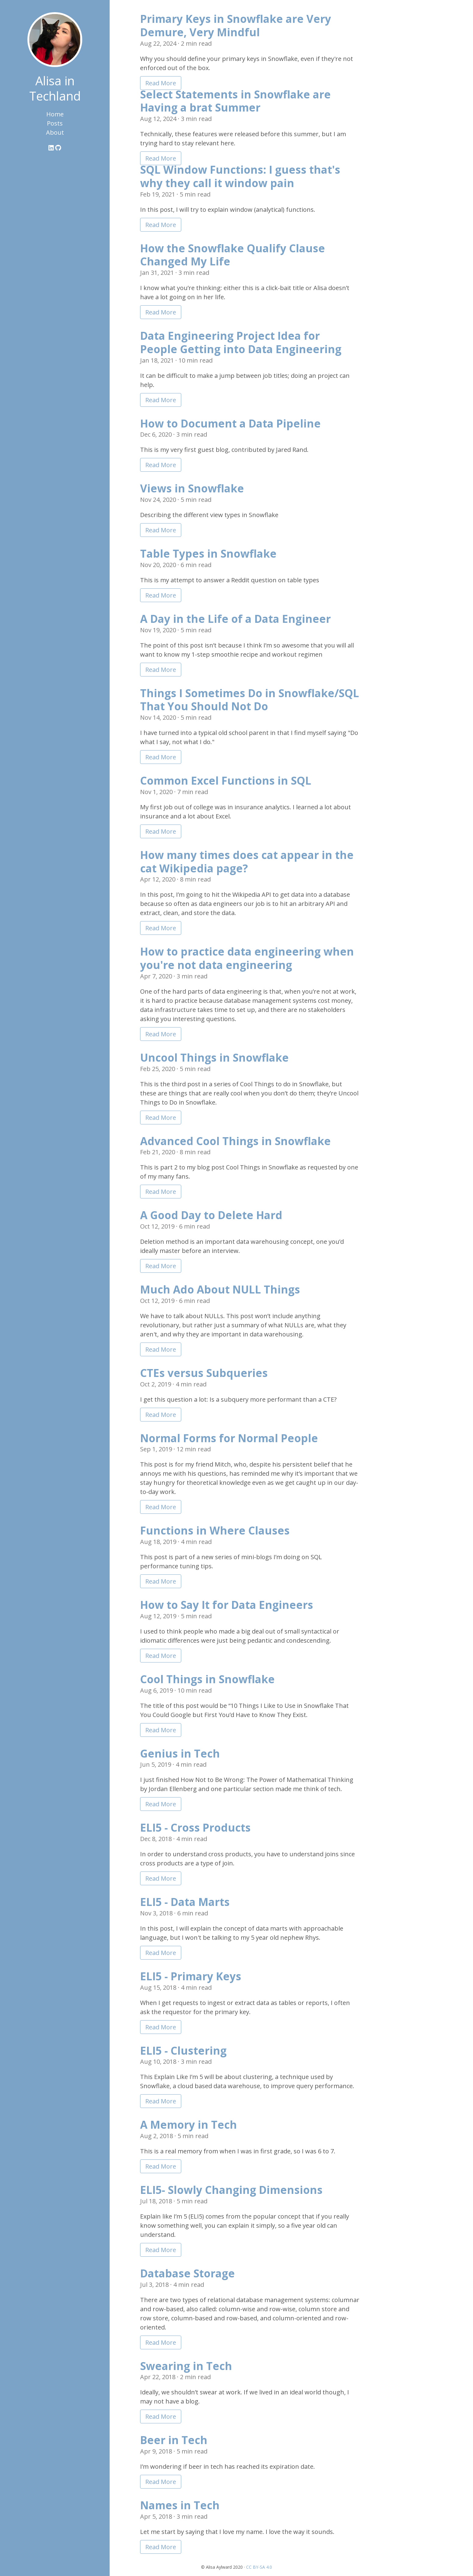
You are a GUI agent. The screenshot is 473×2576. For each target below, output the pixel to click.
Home (55, 114)
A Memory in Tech (188, 2124)
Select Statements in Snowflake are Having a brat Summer (235, 101)
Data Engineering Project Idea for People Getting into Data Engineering (240, 342)
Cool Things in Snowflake (207, 1679)
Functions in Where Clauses (215, 1530)
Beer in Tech (173, 2440)
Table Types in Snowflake (208, 553)
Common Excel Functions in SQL (225, 780)
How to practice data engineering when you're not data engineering (247, 958)
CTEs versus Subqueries (204, 1373)
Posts (55, 123)
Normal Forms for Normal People (229, 1438)
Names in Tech (180, 2505)
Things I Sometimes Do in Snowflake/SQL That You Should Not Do (249, 700)
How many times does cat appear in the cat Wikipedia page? (247, 861)
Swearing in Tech (186, 2366)
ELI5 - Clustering (183, 2050)
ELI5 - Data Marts (185, 1902)
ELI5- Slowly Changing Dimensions (231, 2190)
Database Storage (187, 2273)
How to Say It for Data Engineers (226, 1605)
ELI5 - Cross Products (195, 1827)
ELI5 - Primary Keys (190, 1976)
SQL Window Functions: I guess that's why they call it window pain (240, 176)
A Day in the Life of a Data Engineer (235, 619)
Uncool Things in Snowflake (214, 1057)
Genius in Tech (180, 1753)
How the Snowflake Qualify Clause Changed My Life (232, 255)
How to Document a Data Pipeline (230, 423)
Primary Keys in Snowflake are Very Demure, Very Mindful (235, 25)
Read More (160, 83)
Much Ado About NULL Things (220, 1289)
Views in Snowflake (192, 488)
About (55, 132)
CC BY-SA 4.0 (259, 2567)
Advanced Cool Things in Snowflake (235, 1141)
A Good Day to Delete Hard (211, 1215)
